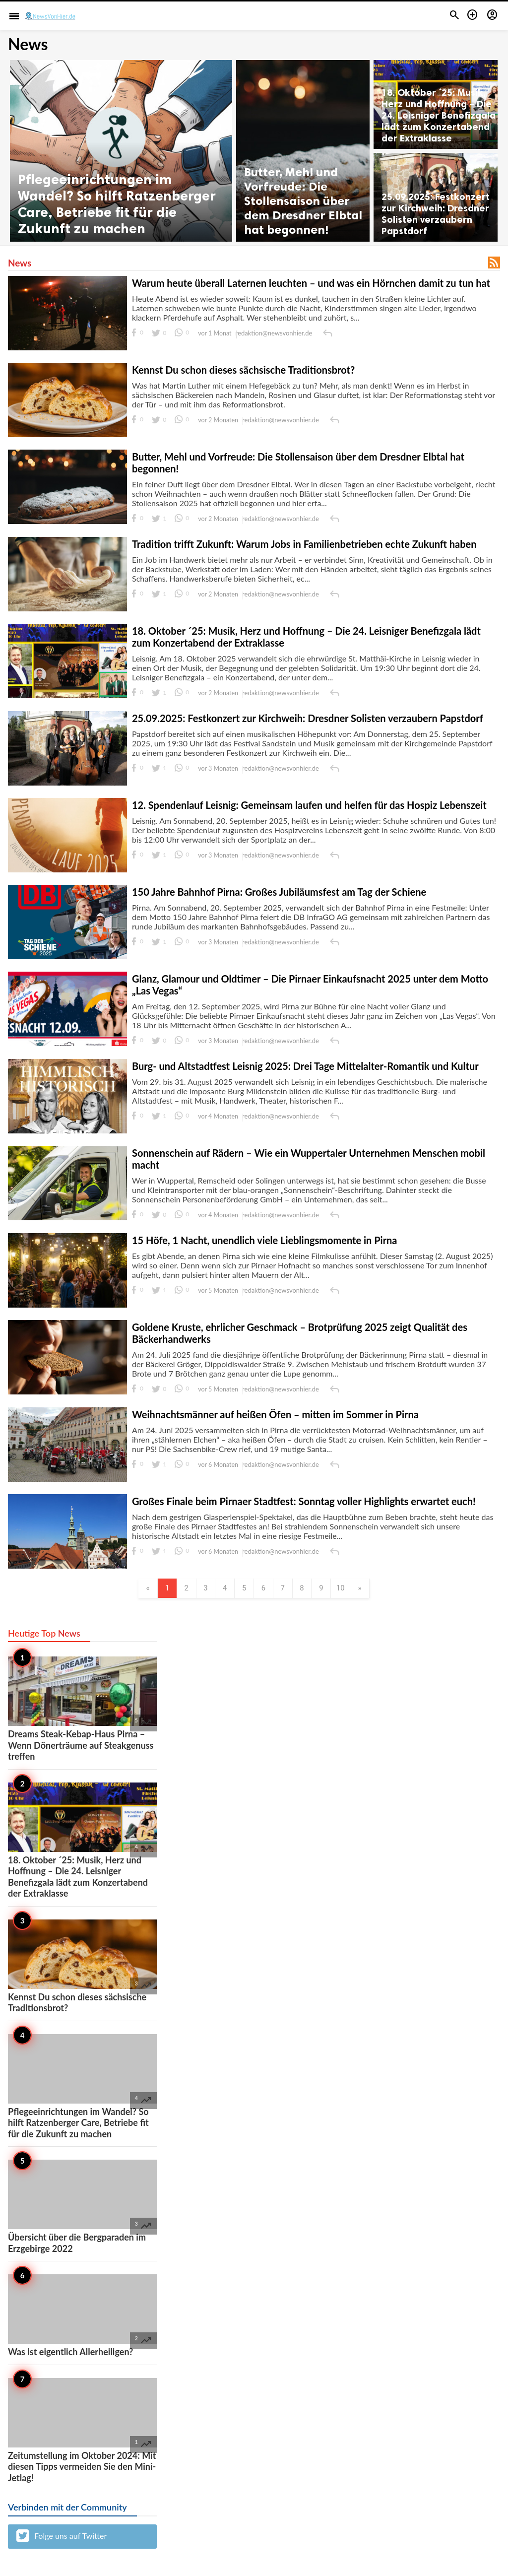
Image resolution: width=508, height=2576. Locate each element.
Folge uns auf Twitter (61, 2538)
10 (352, 1589)
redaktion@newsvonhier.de (274, 333)
